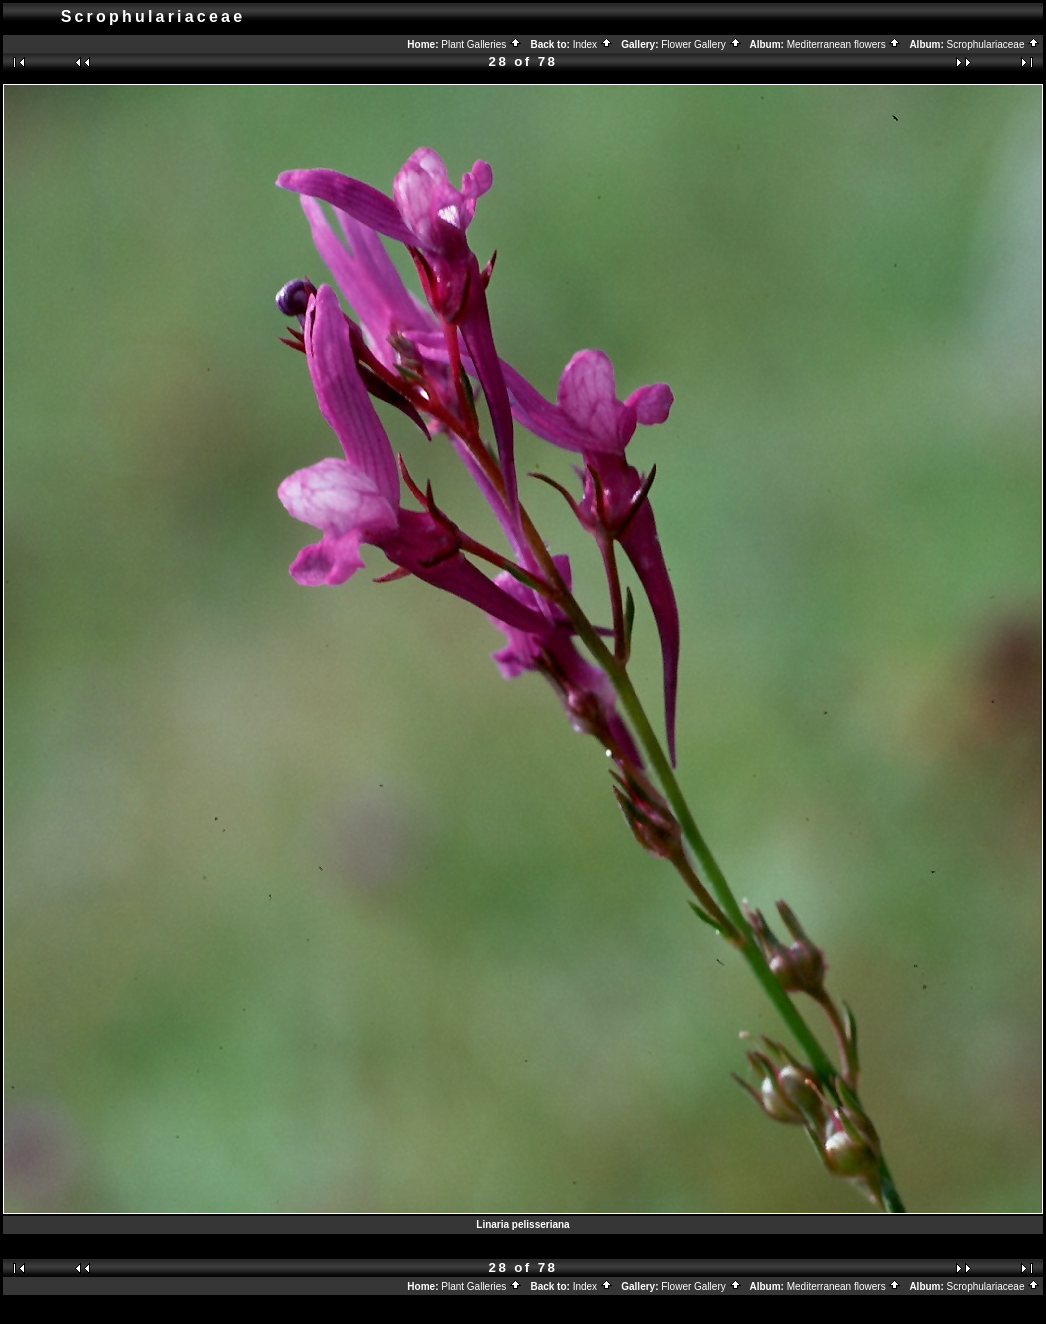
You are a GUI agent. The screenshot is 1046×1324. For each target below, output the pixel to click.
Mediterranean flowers (844, 44)
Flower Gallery (701, 44)
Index (593, 44)
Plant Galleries (481, 44)
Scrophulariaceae (994, 44)
